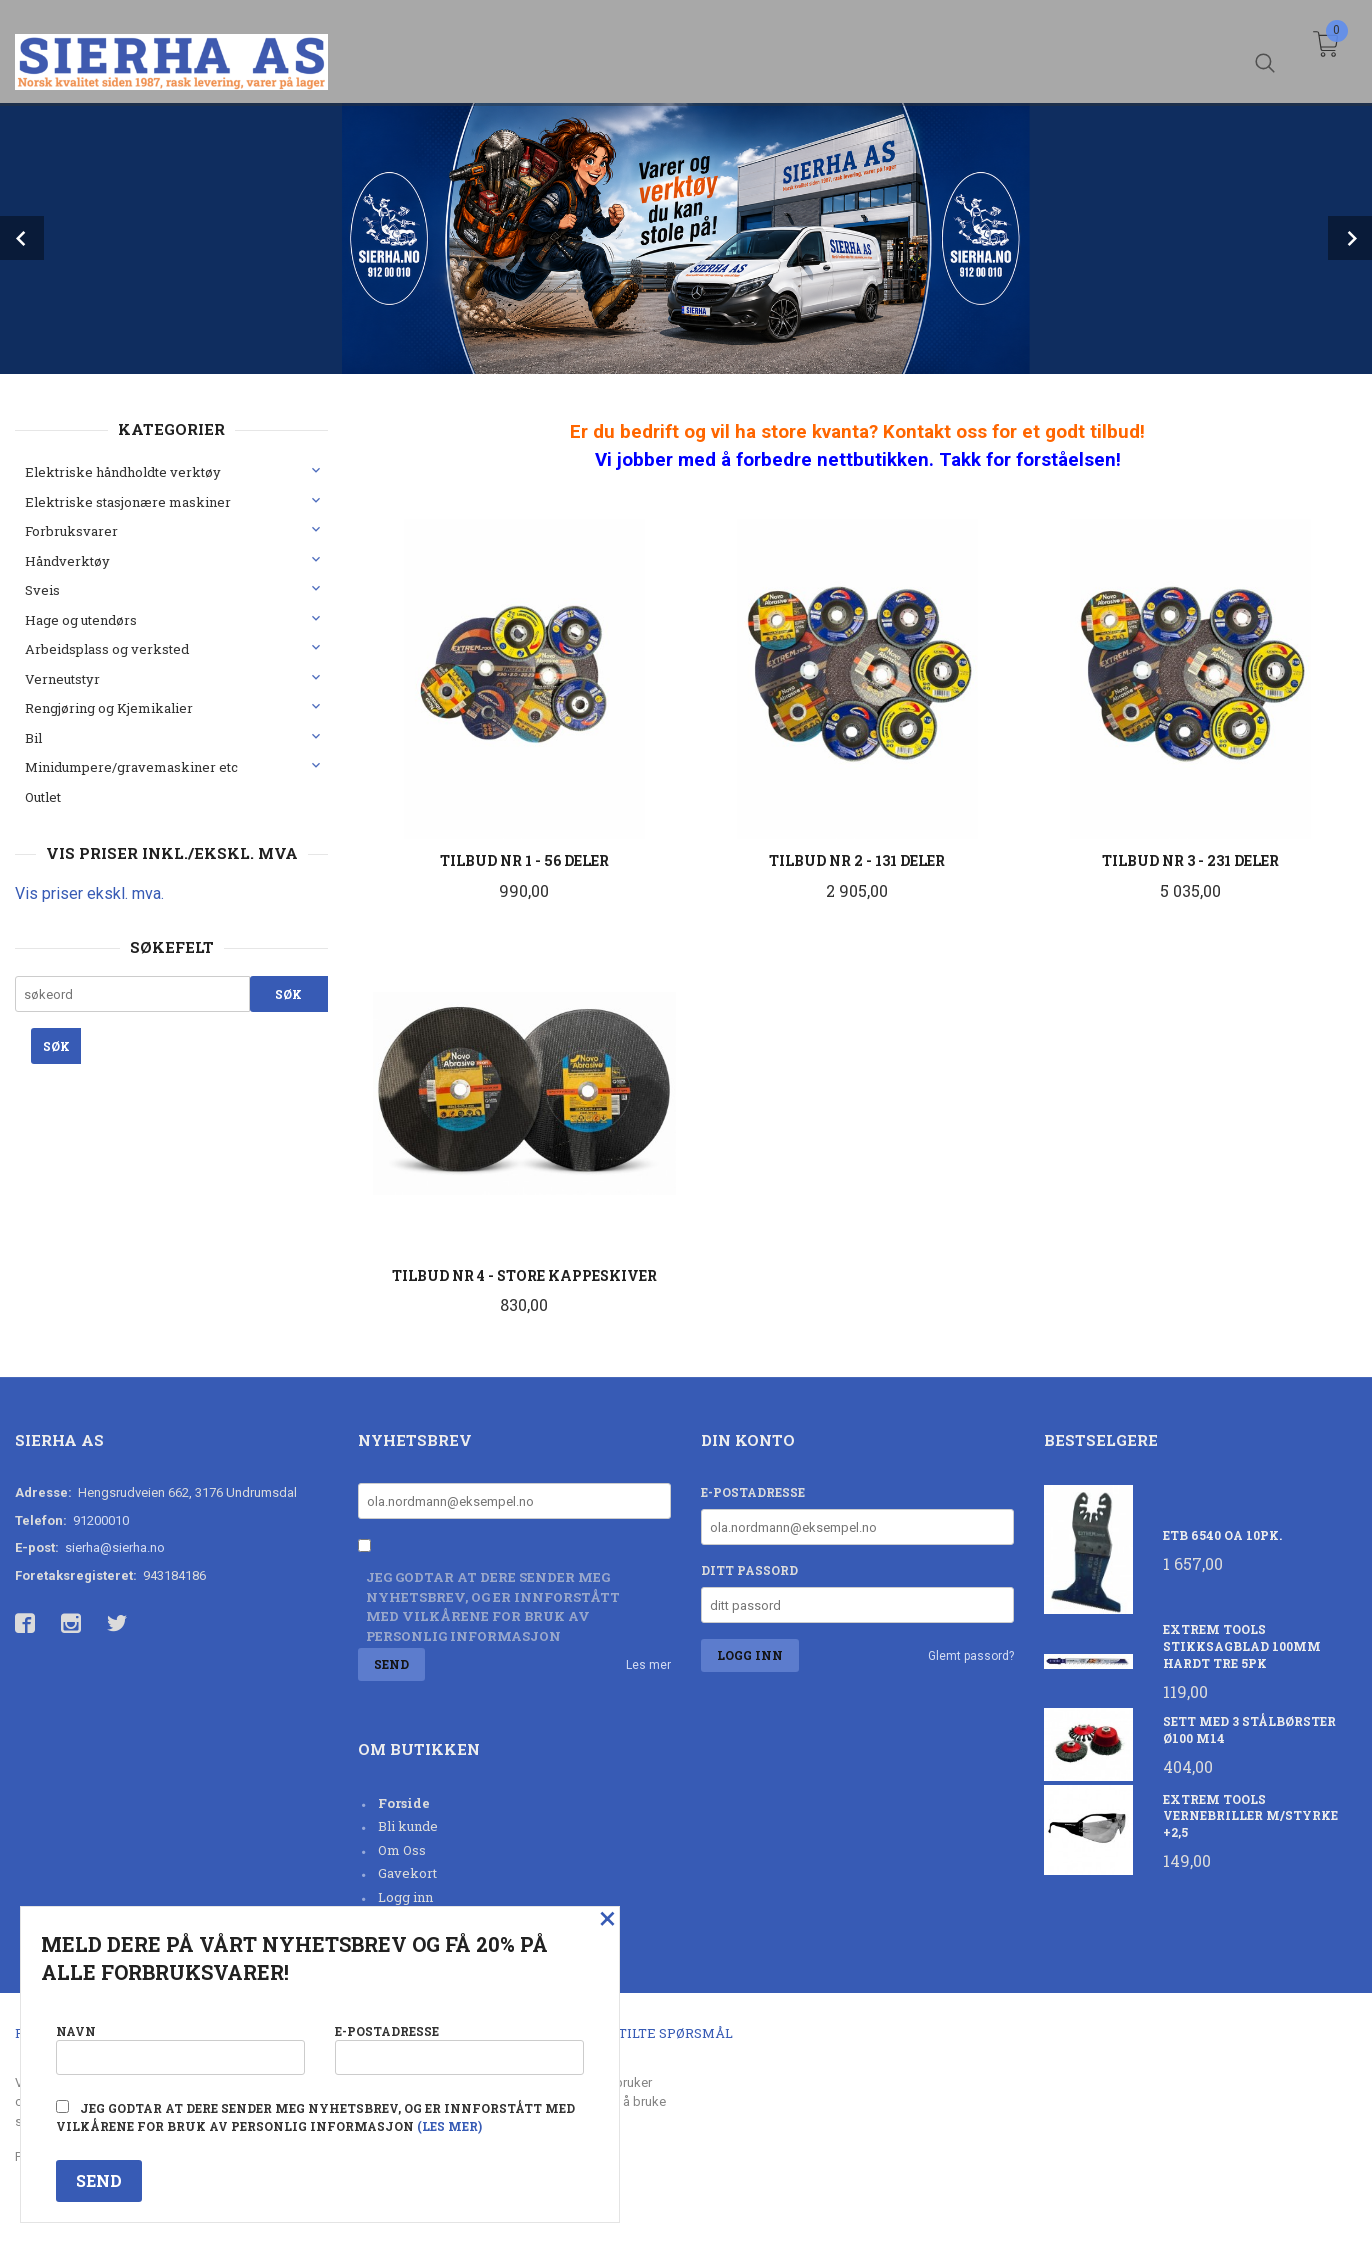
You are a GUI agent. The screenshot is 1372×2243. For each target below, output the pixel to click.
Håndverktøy (67, 561)
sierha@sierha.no (115, 1547)
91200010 (101, 1520)
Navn (180, 2047)
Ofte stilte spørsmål (652, 2033)
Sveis (42, 590)
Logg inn (405, 1897)
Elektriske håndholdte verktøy (123, 472)
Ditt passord (749, 1570)
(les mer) (449, 2126)
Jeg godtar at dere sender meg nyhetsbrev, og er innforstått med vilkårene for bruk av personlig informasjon (493, 1606)
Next (1350, 238)
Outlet (43, 797)
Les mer (648, 1665)
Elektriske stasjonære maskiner (128, 502)
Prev (22, 238)
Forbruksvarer (71, 531)
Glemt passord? (971, 1656)
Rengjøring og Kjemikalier (109, 708)
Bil (33, 738)
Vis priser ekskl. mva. (89, 893)
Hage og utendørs (81, 620)
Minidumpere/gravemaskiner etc (131, 767)
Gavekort (407, 1873)
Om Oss (402, 1850)
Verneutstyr (62, 679)
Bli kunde (408, 1826)
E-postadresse (753, 1492)
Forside (404, 1803)
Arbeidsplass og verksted (107, 649)
